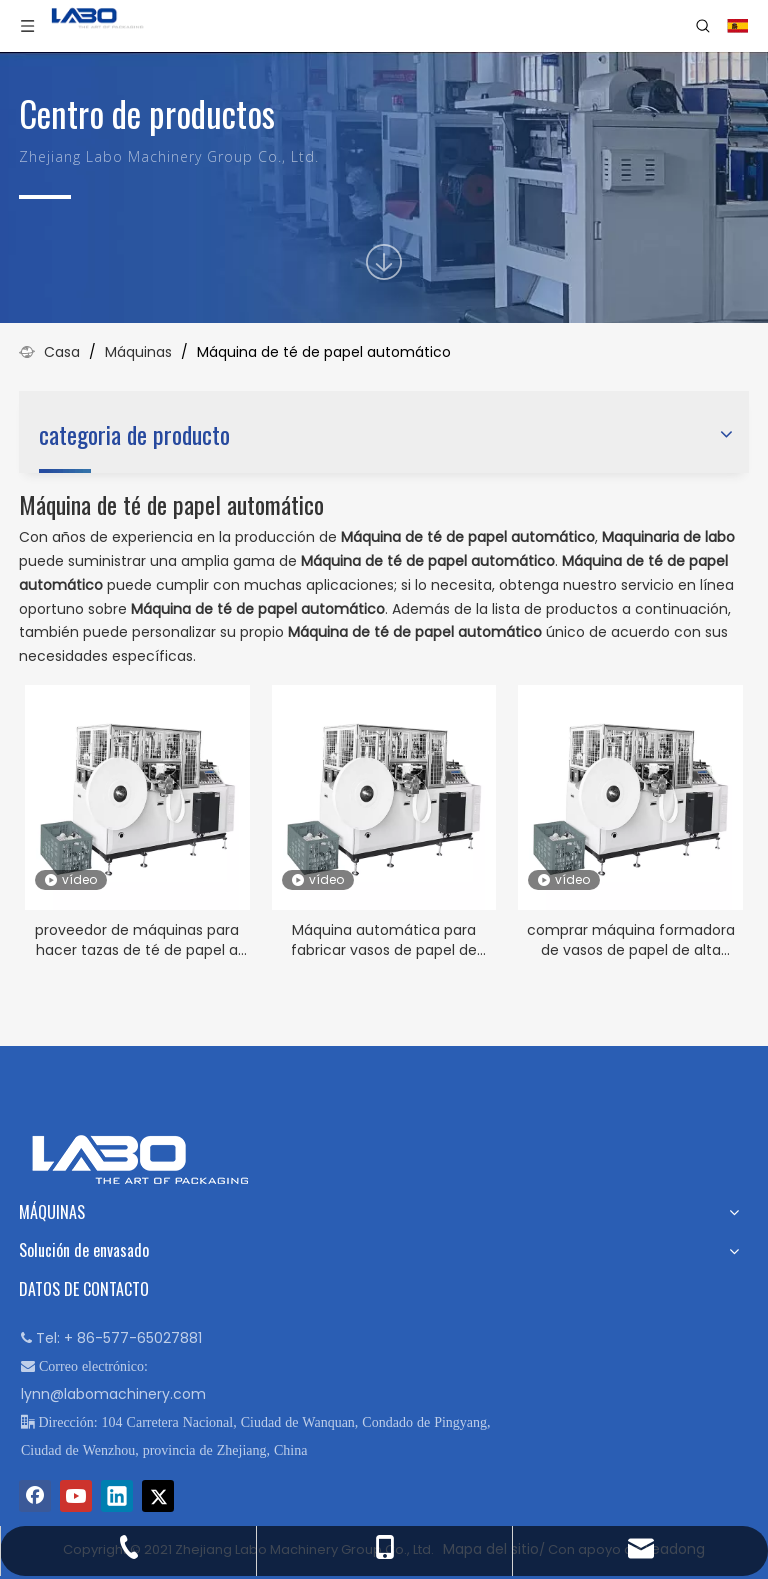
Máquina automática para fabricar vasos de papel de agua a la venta (384, 940)
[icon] (384, 262)
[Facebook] (35, 1496)
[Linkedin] (117, 1496)
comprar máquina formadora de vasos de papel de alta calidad (631, 940)
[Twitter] (158, 1496)
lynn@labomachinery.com (113, 1394)
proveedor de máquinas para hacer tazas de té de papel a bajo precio (137, 940)
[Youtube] (76, 1496)
